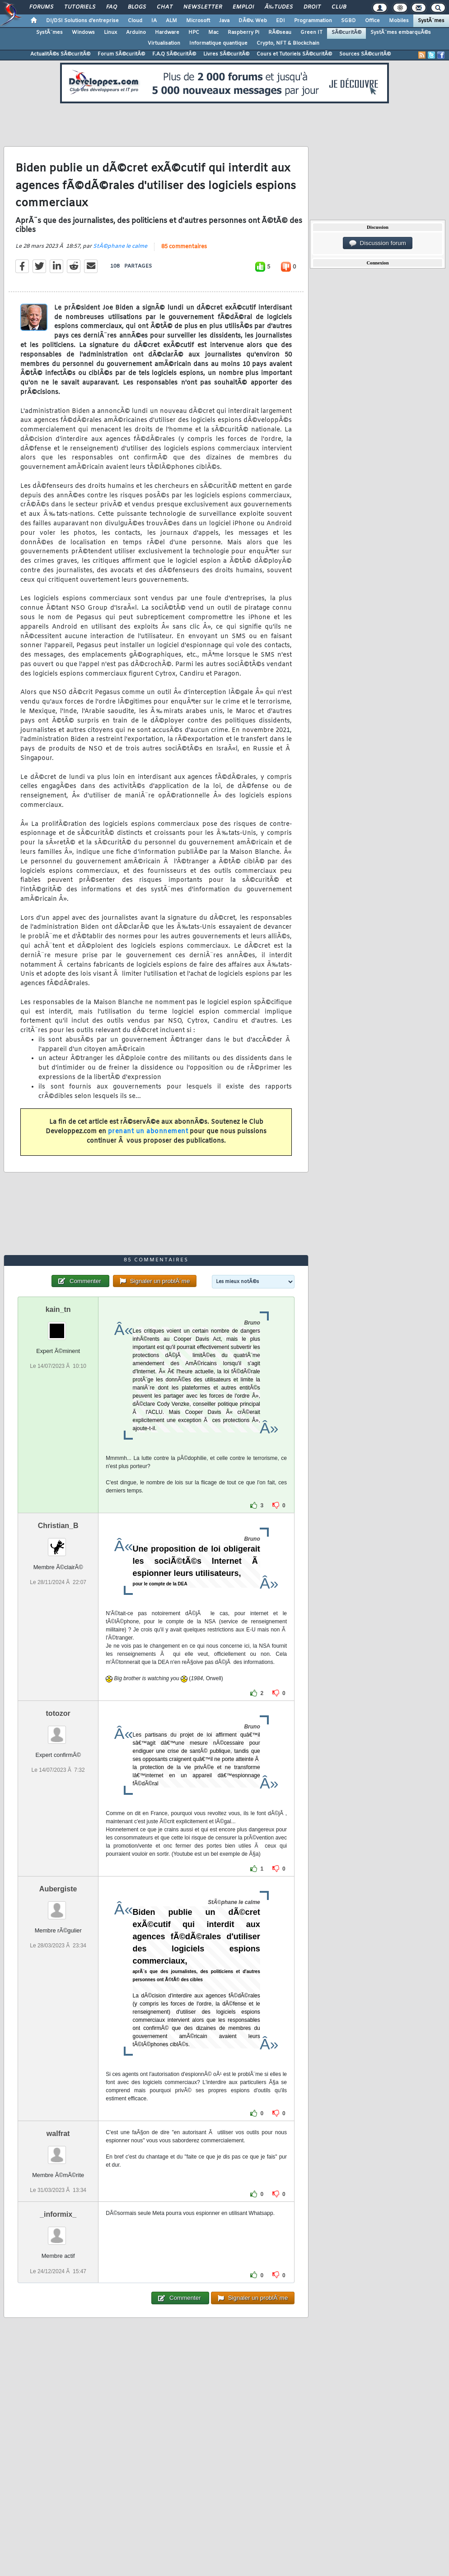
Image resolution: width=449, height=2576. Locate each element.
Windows (83, 32)
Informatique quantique (218, 43)
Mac (213, 32)
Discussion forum (377, 243)
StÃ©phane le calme (120, 246)
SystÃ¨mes (431, 21)
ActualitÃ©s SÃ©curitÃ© (60, 54)
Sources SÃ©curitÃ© (365, 54)
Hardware (167, 32)
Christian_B (58, 1525)
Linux (110, 32)
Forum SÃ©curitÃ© (121, 54)
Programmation (313, 21)
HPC (193, 32)
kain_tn (58, 1309)
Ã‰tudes (279, 7)
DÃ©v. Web (253, 21)
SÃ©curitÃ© (346, 32)
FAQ (111, 7)
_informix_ (58, 2214)
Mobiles (399, 21)
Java (224, 21)
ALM (171, 21)
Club (339, 7)
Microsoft (198, 21)
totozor (58, 1713)
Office (372, 21)
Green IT (311, 32)
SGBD (348, 21)
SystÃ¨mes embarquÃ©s (400, 32)
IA (154, 21)
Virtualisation (164, 43)
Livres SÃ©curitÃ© (226, 54)
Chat (164, 7)
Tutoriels (79, 7)
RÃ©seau (279, 32)
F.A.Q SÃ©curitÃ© (174, 54)
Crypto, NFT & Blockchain (288, 43)
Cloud (135, 21)
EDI (280, 21)
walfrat (58, 2133)
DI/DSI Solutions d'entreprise (82, 21)
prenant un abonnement (148, 1131)
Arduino (136, 32)
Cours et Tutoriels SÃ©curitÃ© (294, 54)
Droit (312, 7)
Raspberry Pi (243, 32)
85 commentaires (184, 246)
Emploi (243, 7)
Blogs (137, 7)
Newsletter (202, 7)
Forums (41, 7)
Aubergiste (58, 1889)
